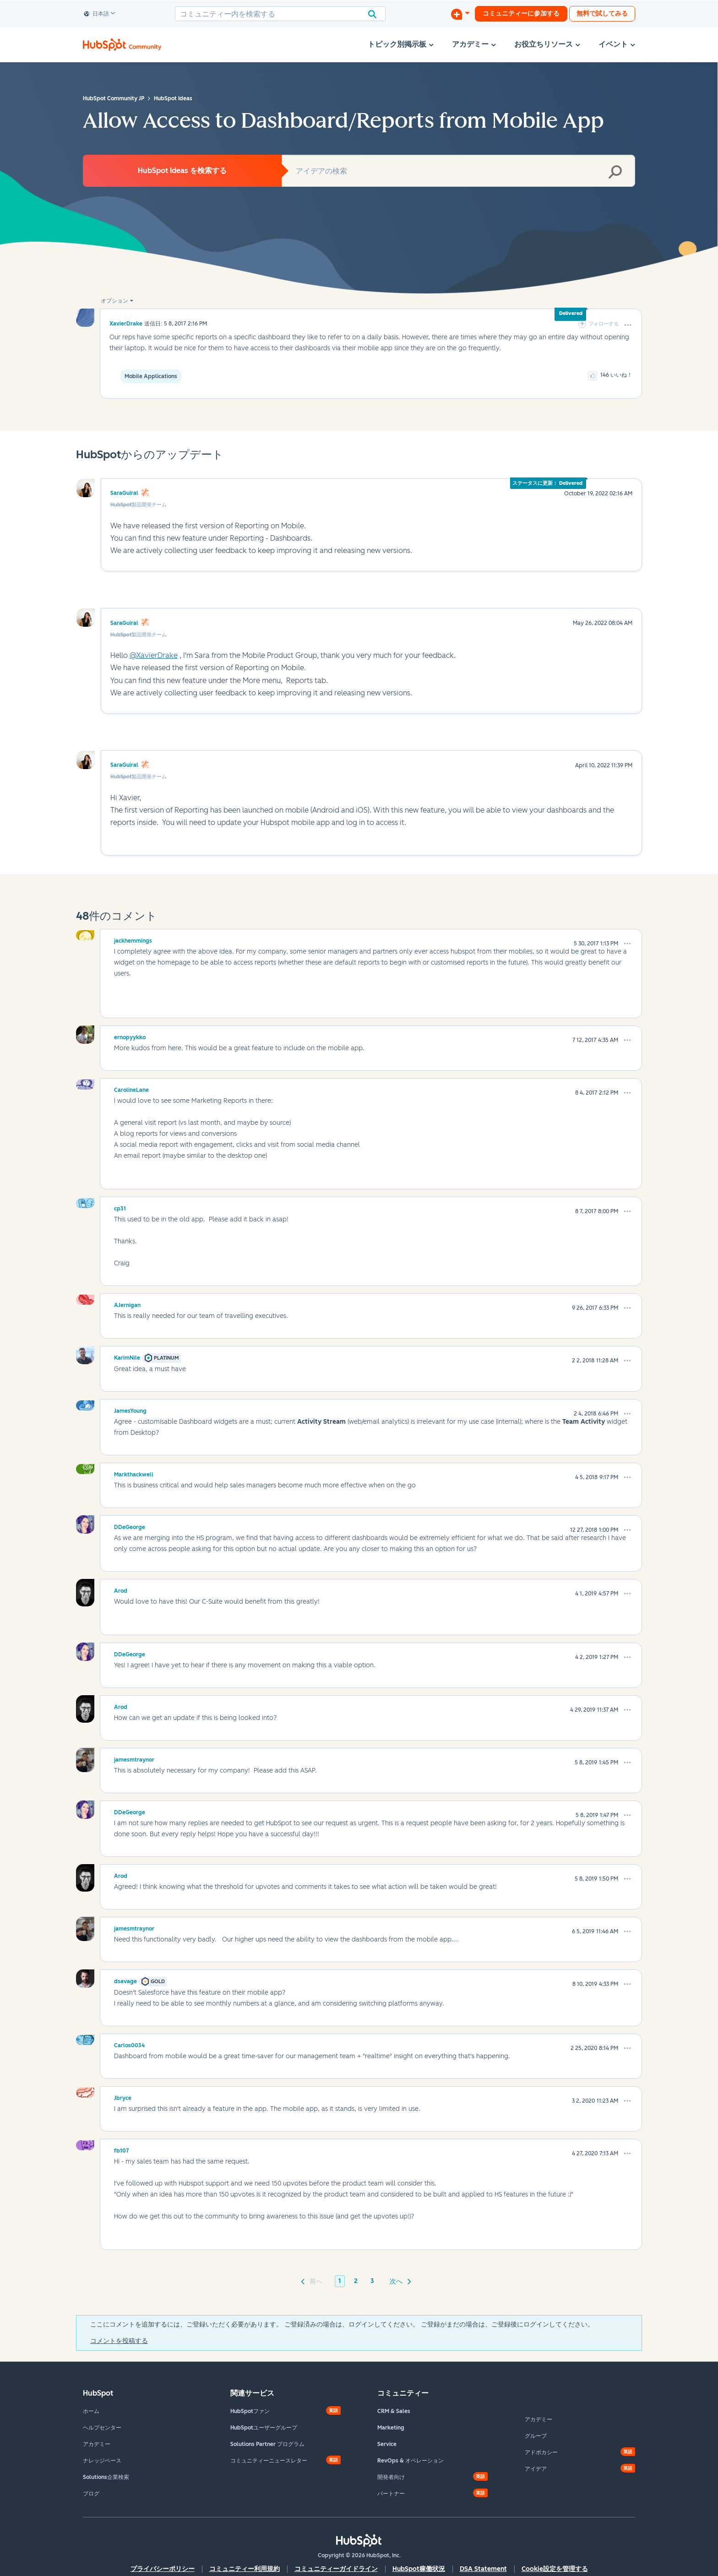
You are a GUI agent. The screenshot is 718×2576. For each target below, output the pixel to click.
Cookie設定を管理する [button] (555, 2569)
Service (387, 2444)
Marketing (390, 2427)
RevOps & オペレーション (410, 2460)
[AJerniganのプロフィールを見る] (127, 1303)
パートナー (391, 2493)
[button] (627, 325)
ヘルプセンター (102, 2427)
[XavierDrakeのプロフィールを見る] (125, 323)
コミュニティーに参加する (521, 13)
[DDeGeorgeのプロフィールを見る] (129, 1525)
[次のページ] (399, 2280)
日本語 (96, 14)
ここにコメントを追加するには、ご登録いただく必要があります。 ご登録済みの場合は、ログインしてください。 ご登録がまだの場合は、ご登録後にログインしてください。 (342, 2324)
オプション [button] (114, 301)
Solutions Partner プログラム (267, 2444)
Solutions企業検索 (106, 2477)
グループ (536, 2436)
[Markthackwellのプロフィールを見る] (133, 1473)
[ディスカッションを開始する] (460, 14)
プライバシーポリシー (163, 2569)
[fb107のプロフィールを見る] (121, 2149)
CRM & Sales (393, 2411)
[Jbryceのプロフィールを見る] (122, 2096)
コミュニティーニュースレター (268, 2460)
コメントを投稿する (119, 2341)
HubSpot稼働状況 (418, 2569)
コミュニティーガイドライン (336, 2569)
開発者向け (391, 2477)
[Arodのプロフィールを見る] (120, 1589)
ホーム (91, 2411)
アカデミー (96, 2444)
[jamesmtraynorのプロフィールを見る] (134, 1758)
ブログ (91, 2493)
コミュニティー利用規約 (244, 2569)
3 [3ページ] (372, 2281)
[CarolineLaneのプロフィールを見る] (131, 1088)
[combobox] (280, 13)
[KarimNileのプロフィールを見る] (127, 1356)
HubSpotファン (250, 2411)
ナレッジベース (102, 2460)
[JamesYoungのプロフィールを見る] (130, 1409)
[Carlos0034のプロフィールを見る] (129, 2044)
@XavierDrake (154, 655)
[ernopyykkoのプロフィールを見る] (130, 1035)
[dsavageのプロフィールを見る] (125, 1979)
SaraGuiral (124, 493)
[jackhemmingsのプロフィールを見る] (133, 939)
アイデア (536, 2469)
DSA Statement (483, 2569)
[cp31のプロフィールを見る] (120, 1207)
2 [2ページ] (356, 2281)
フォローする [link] (603, 324)
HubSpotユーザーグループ (263, 2427)
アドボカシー (541, 2452)
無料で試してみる (602, 13)
